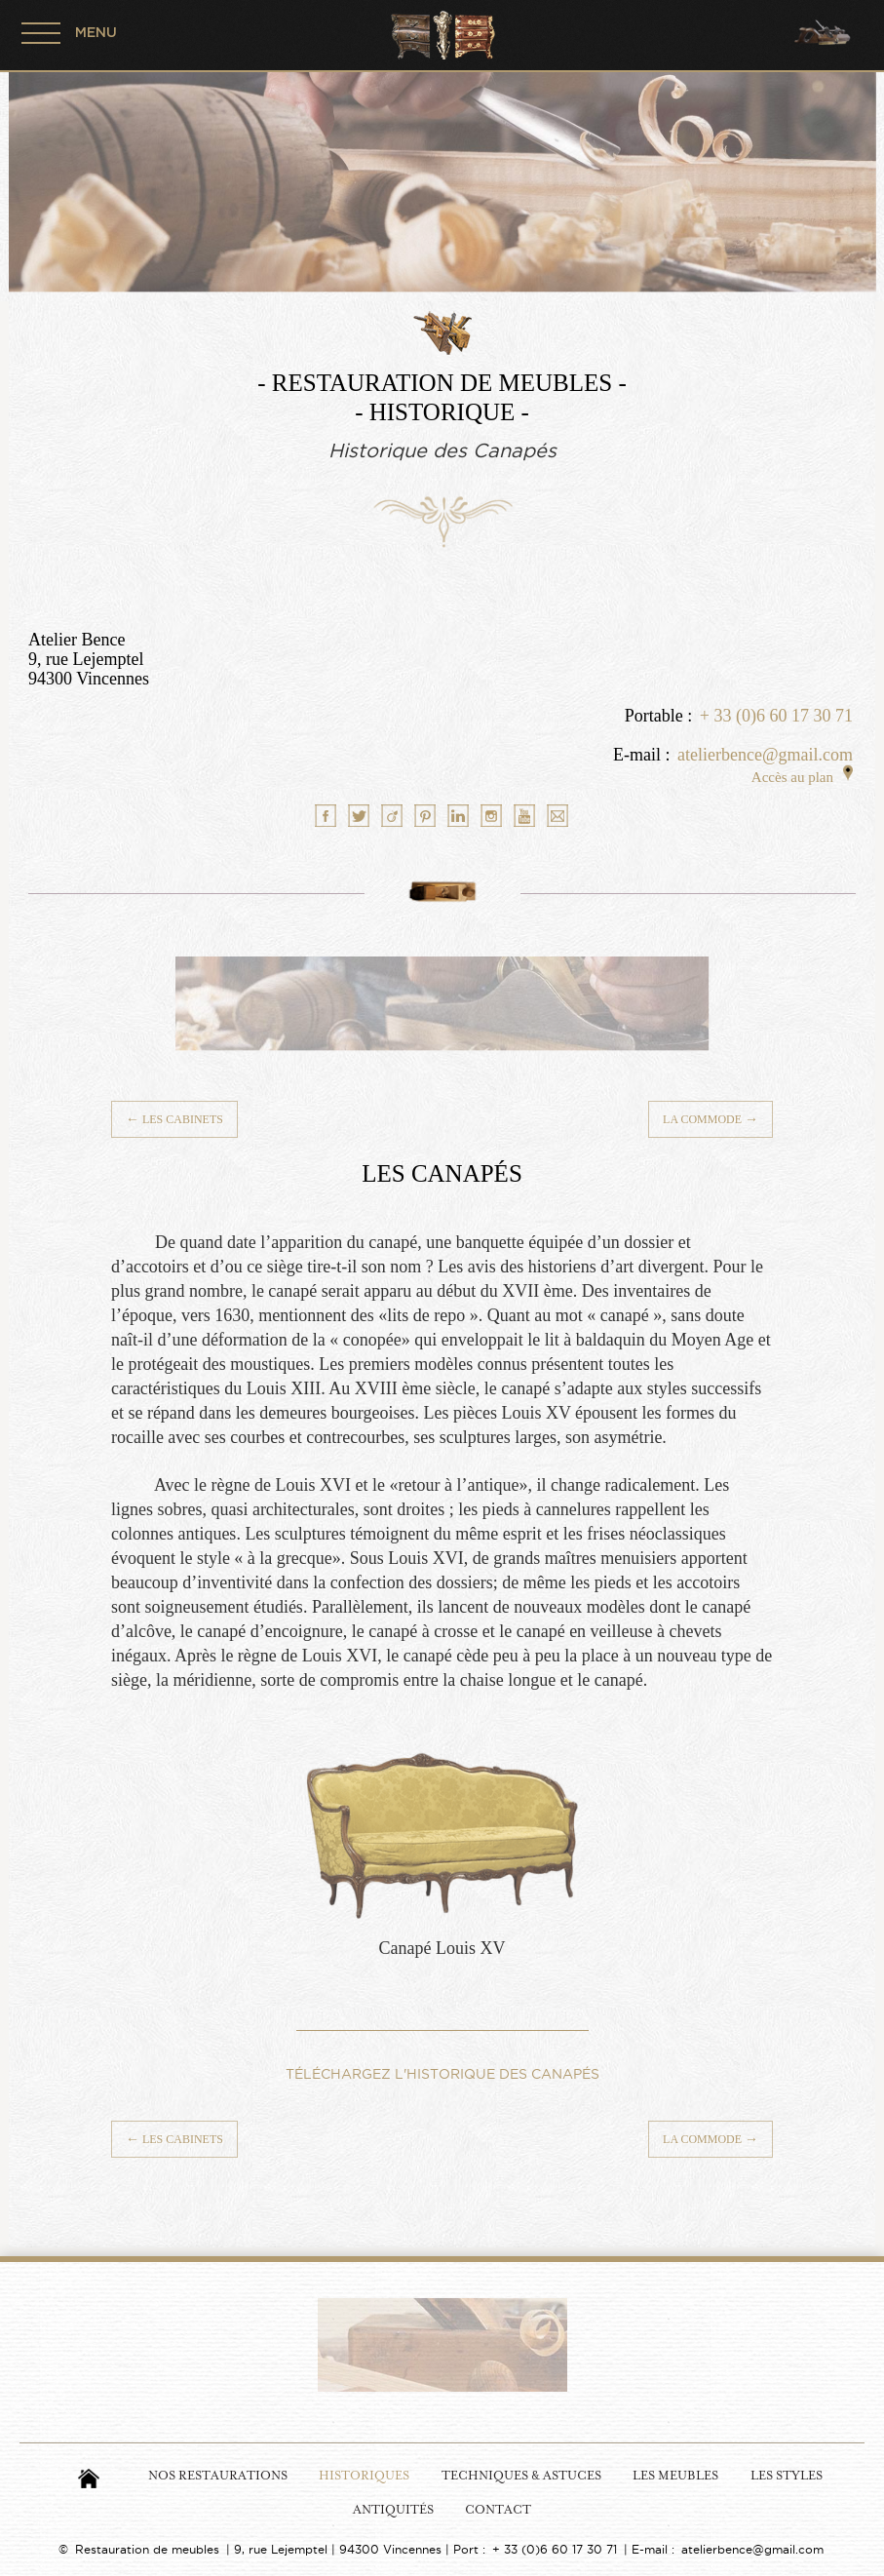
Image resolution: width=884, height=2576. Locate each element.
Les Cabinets (174, 1119)
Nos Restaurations (218, 2476)
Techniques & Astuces (521, 2476)
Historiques (364, 2476)
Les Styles (786, 2476)
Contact (498, 2510)
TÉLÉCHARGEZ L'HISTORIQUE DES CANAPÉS (442, 2074)
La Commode (710, 1119)
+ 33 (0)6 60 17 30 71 (776, 715)
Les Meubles (675, 2476)
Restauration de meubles (147, 2549)
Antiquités (393, 2510)
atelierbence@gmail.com (765, 754)
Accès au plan (802, 777)
